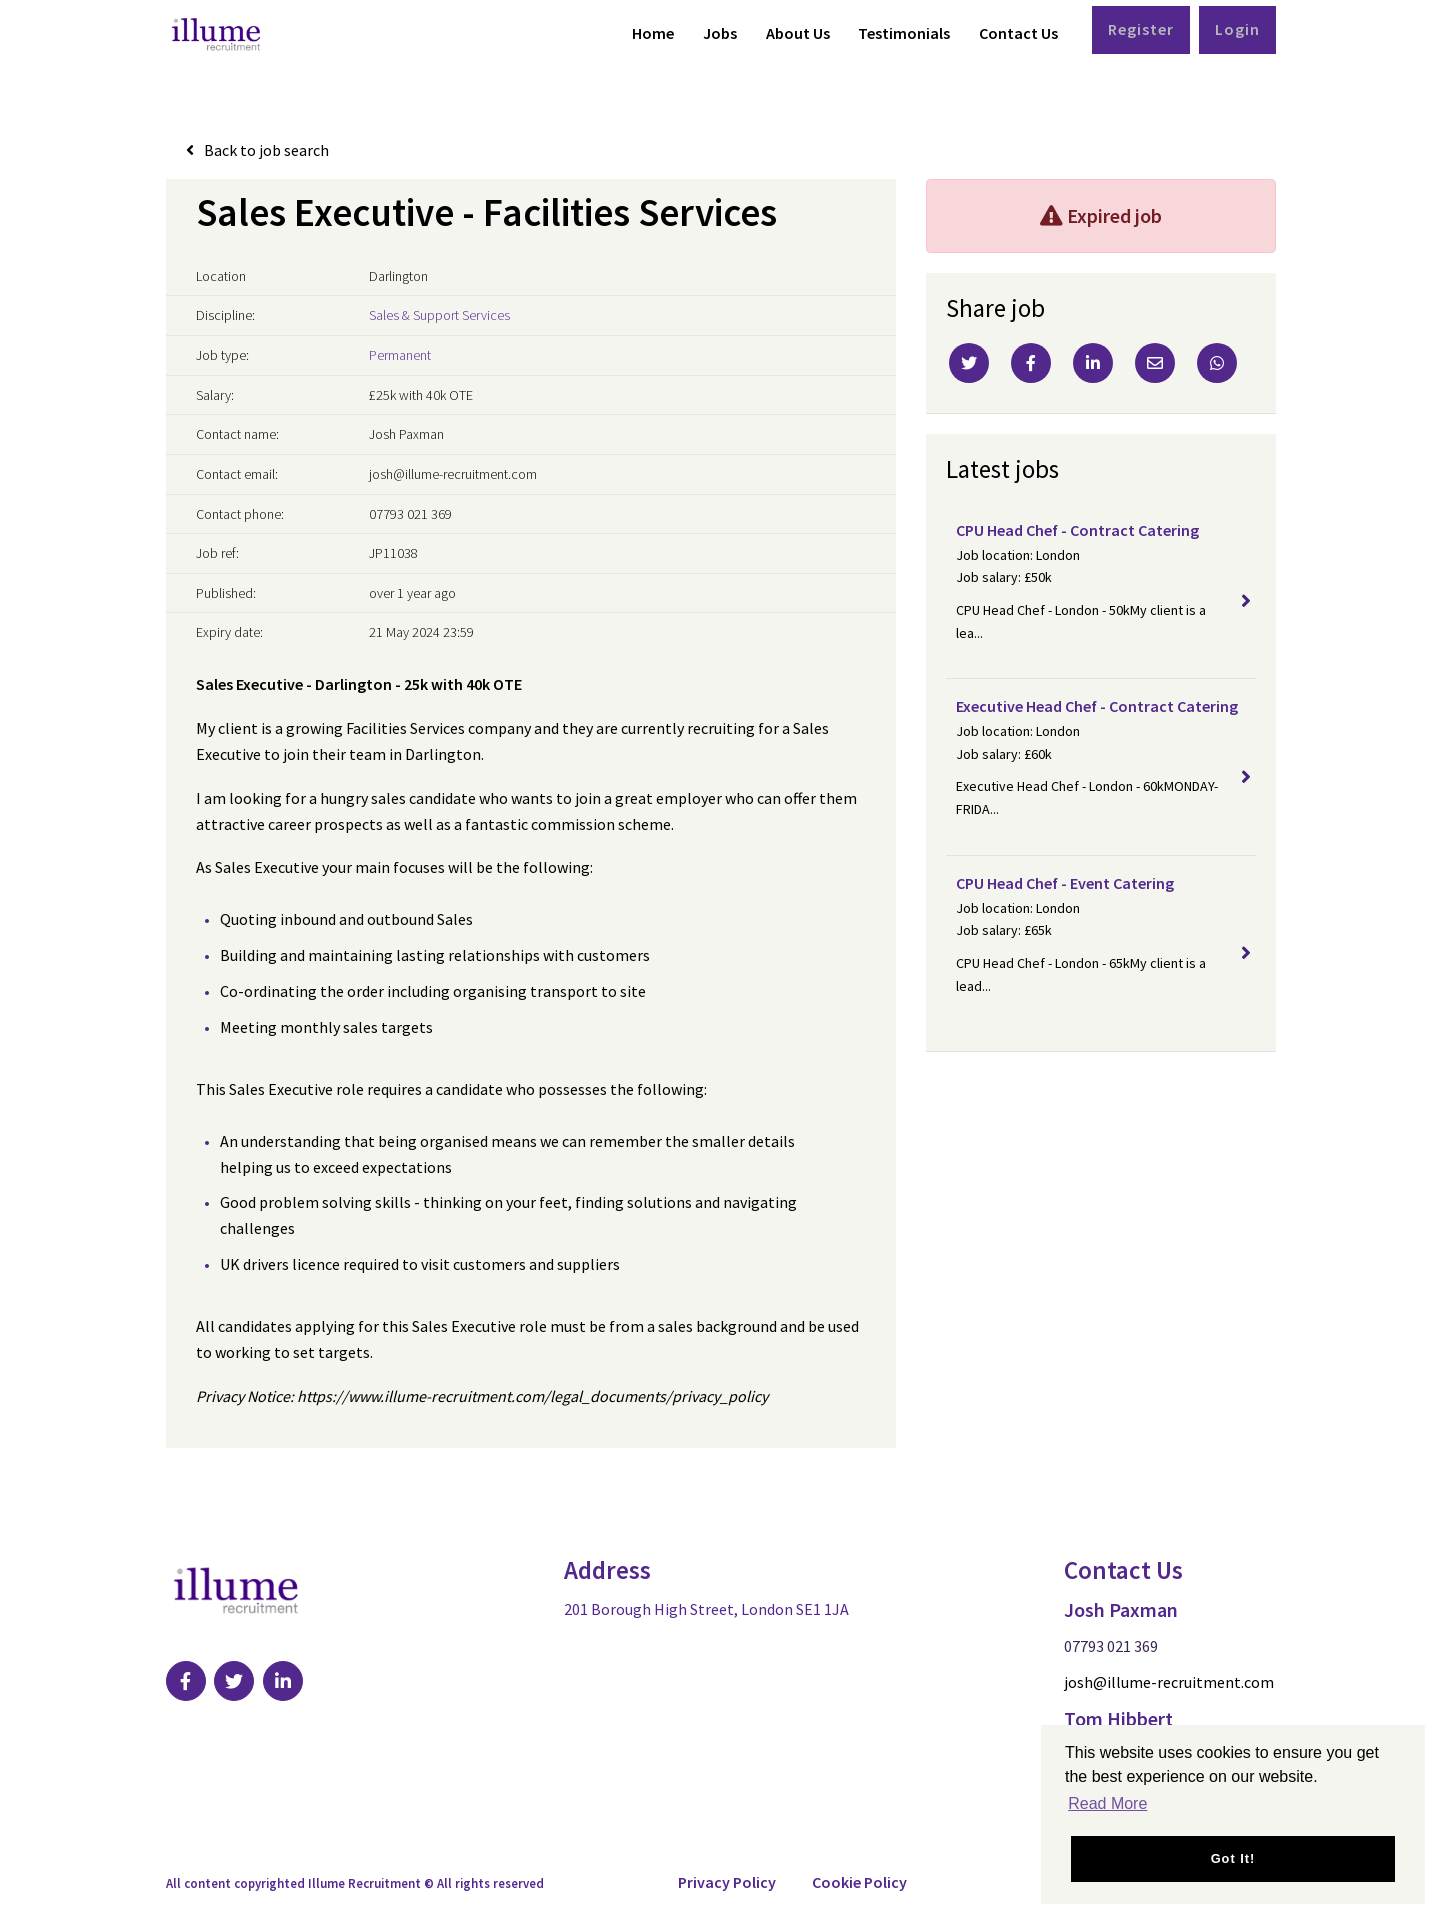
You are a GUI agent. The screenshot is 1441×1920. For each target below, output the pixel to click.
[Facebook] (1031, 363)
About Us (798, 33)
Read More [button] (1107, 1803)
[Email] (1155, 363)
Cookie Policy (859, 1882)
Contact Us (1018, 33)
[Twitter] (969, 363)
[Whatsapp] (1217, 363)
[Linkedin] (1093, 363)
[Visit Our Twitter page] (235, 1681)
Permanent (400, 355)
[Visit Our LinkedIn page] (284, 1681)
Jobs (720, 33)
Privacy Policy (727, 1882)
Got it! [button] (1233, 1858)
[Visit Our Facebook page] (186, 1681)
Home (653, 33)
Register (1141, 29)
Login (1237, 29)
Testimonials (904, 33)
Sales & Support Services (439, 315)
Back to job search (266, 150)
